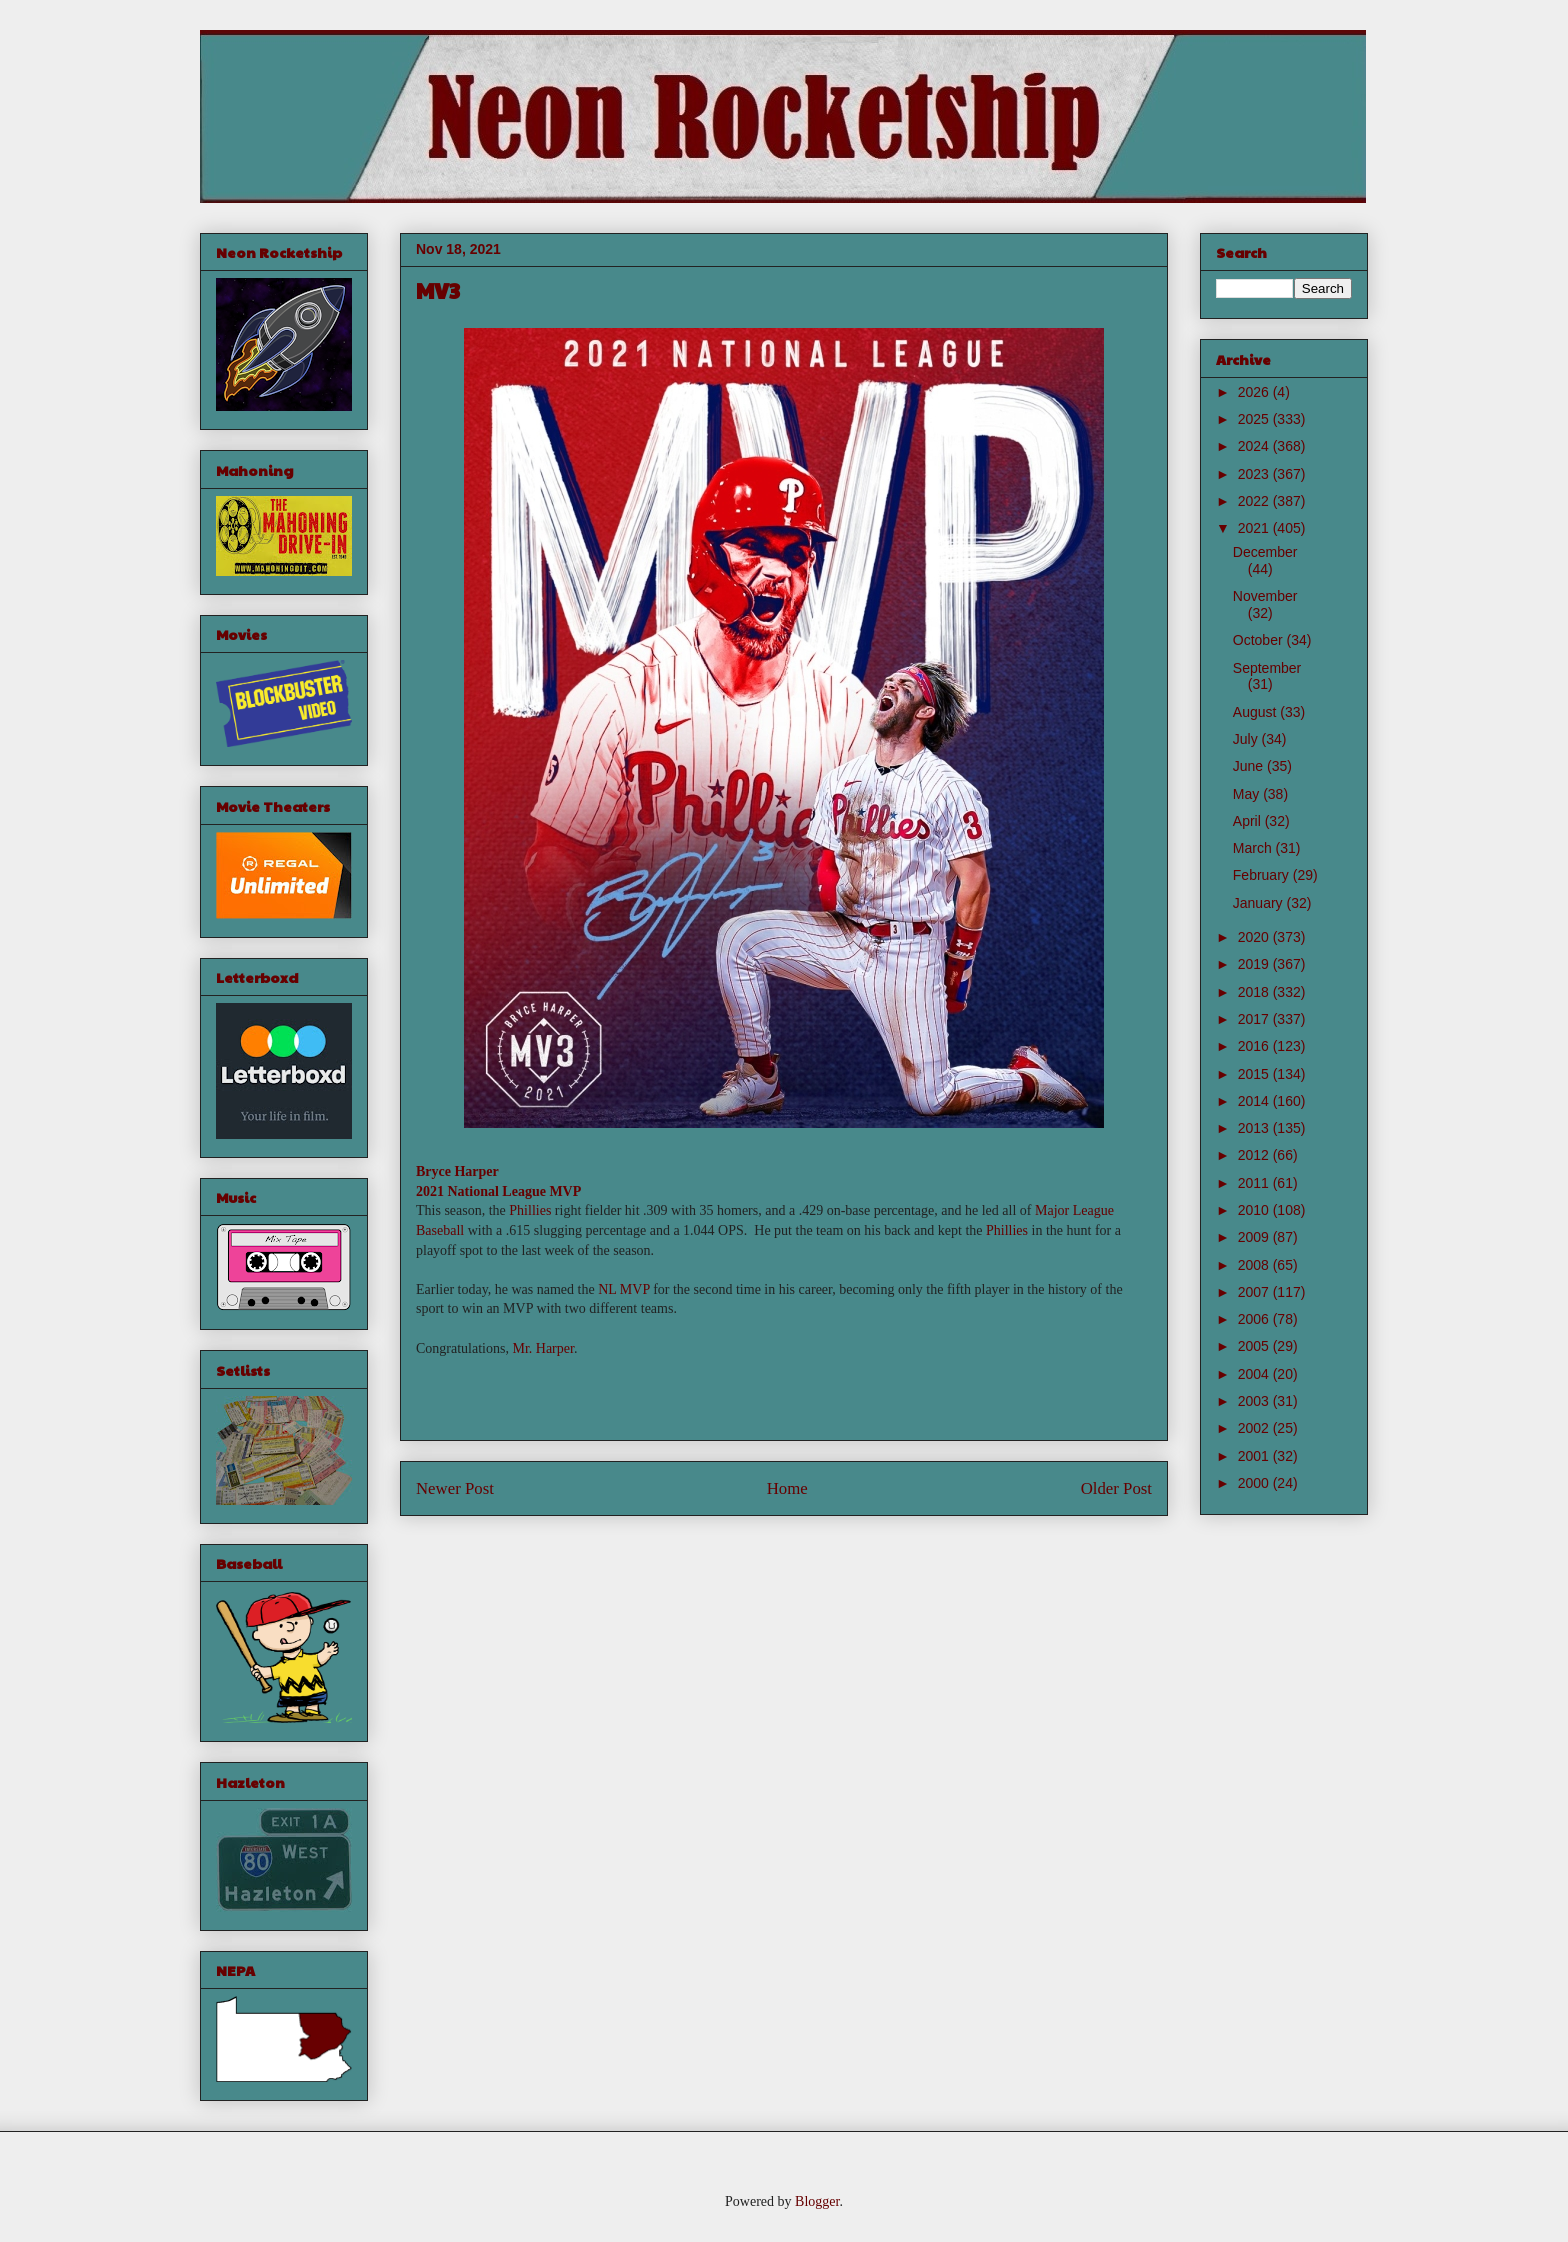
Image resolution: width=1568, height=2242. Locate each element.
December (1265, 552)
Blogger (817, 2201)
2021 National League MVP (498, 1191)
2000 (1255, 1483)
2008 (1255, 1265)
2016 (1255, 1046)
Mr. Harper (542, 1348)
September (1267, 668)
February (1263, 875)
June (1250, 766)
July (1247, 739)
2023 (1255, 474)
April (1249, 821)
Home (787, 1488)
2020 (1255, 937)
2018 (1255, 992)
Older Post (1116, 1488)
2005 (1255, 1346)
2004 (1255, 1374)
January (1260, 903)
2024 (1255, 446)
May (1248, 794)
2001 (1255, 1456)
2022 (1255, 501)
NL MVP (623, 1289)
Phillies (530, 1210)
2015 (1255, 1074)
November (1265, 596)
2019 (1255, 964)
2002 (1255, 1428)
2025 (1255, 419)
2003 (1255, 1401)
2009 (1255, 1237)
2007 (1255, 1292)
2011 (1255, 1183)
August (1256, 712)
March (1254, 848)
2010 (1255, 1210)
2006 (1255, 1319)
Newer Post (455, 1488)
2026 (1255, 392)
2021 (1255, 528)
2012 (1255, 1155)
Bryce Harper (457, 1171)
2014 (1255, 1101)
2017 (1255, 1019)
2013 (1255, 1128)
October (1260, 640)
